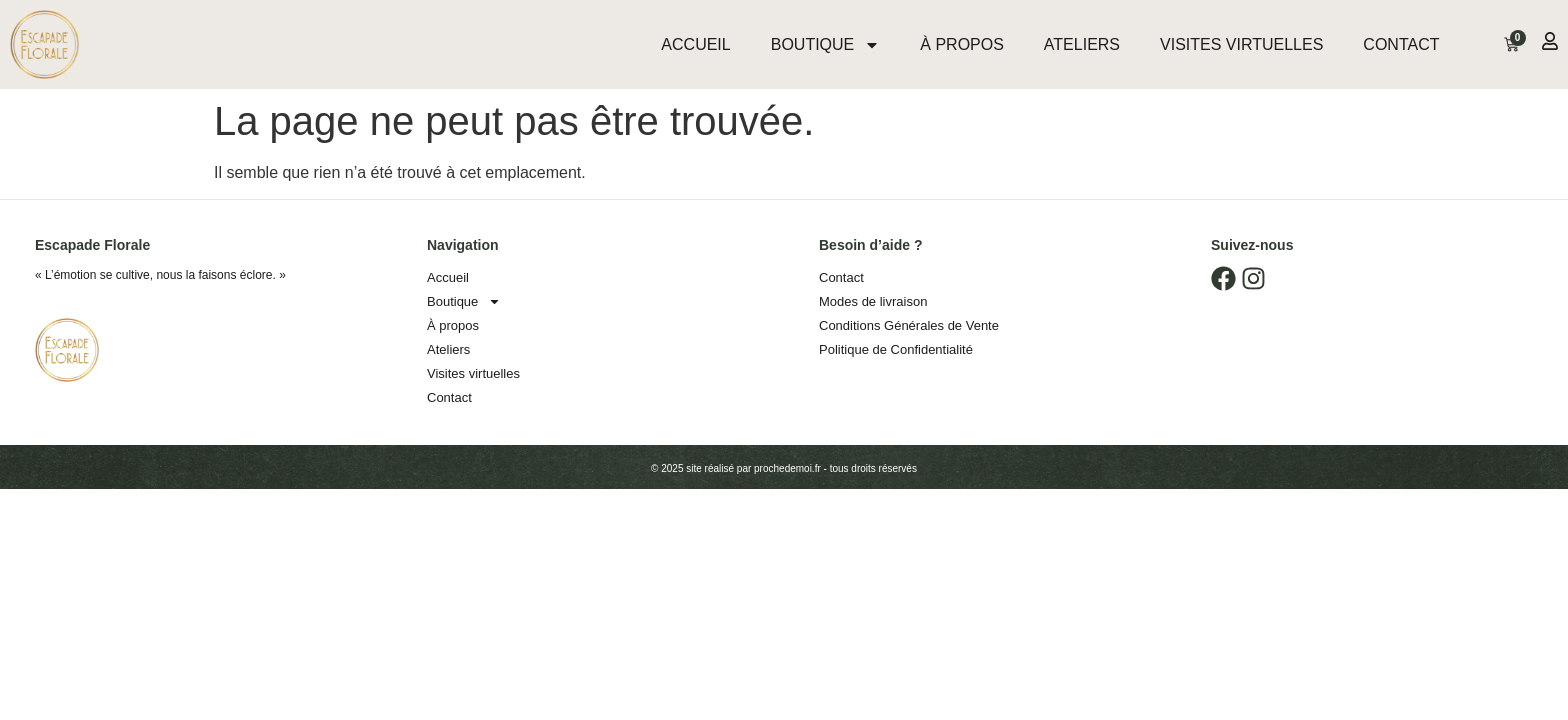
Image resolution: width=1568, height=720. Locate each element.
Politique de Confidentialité (896, 349)
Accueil (695, 44)
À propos (962, 44)
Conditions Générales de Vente (909, 325)
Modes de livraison (873, 301)
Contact (1401, 44)
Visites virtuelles (1241, 44)
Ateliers (1082, 44)
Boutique (826, 45)
